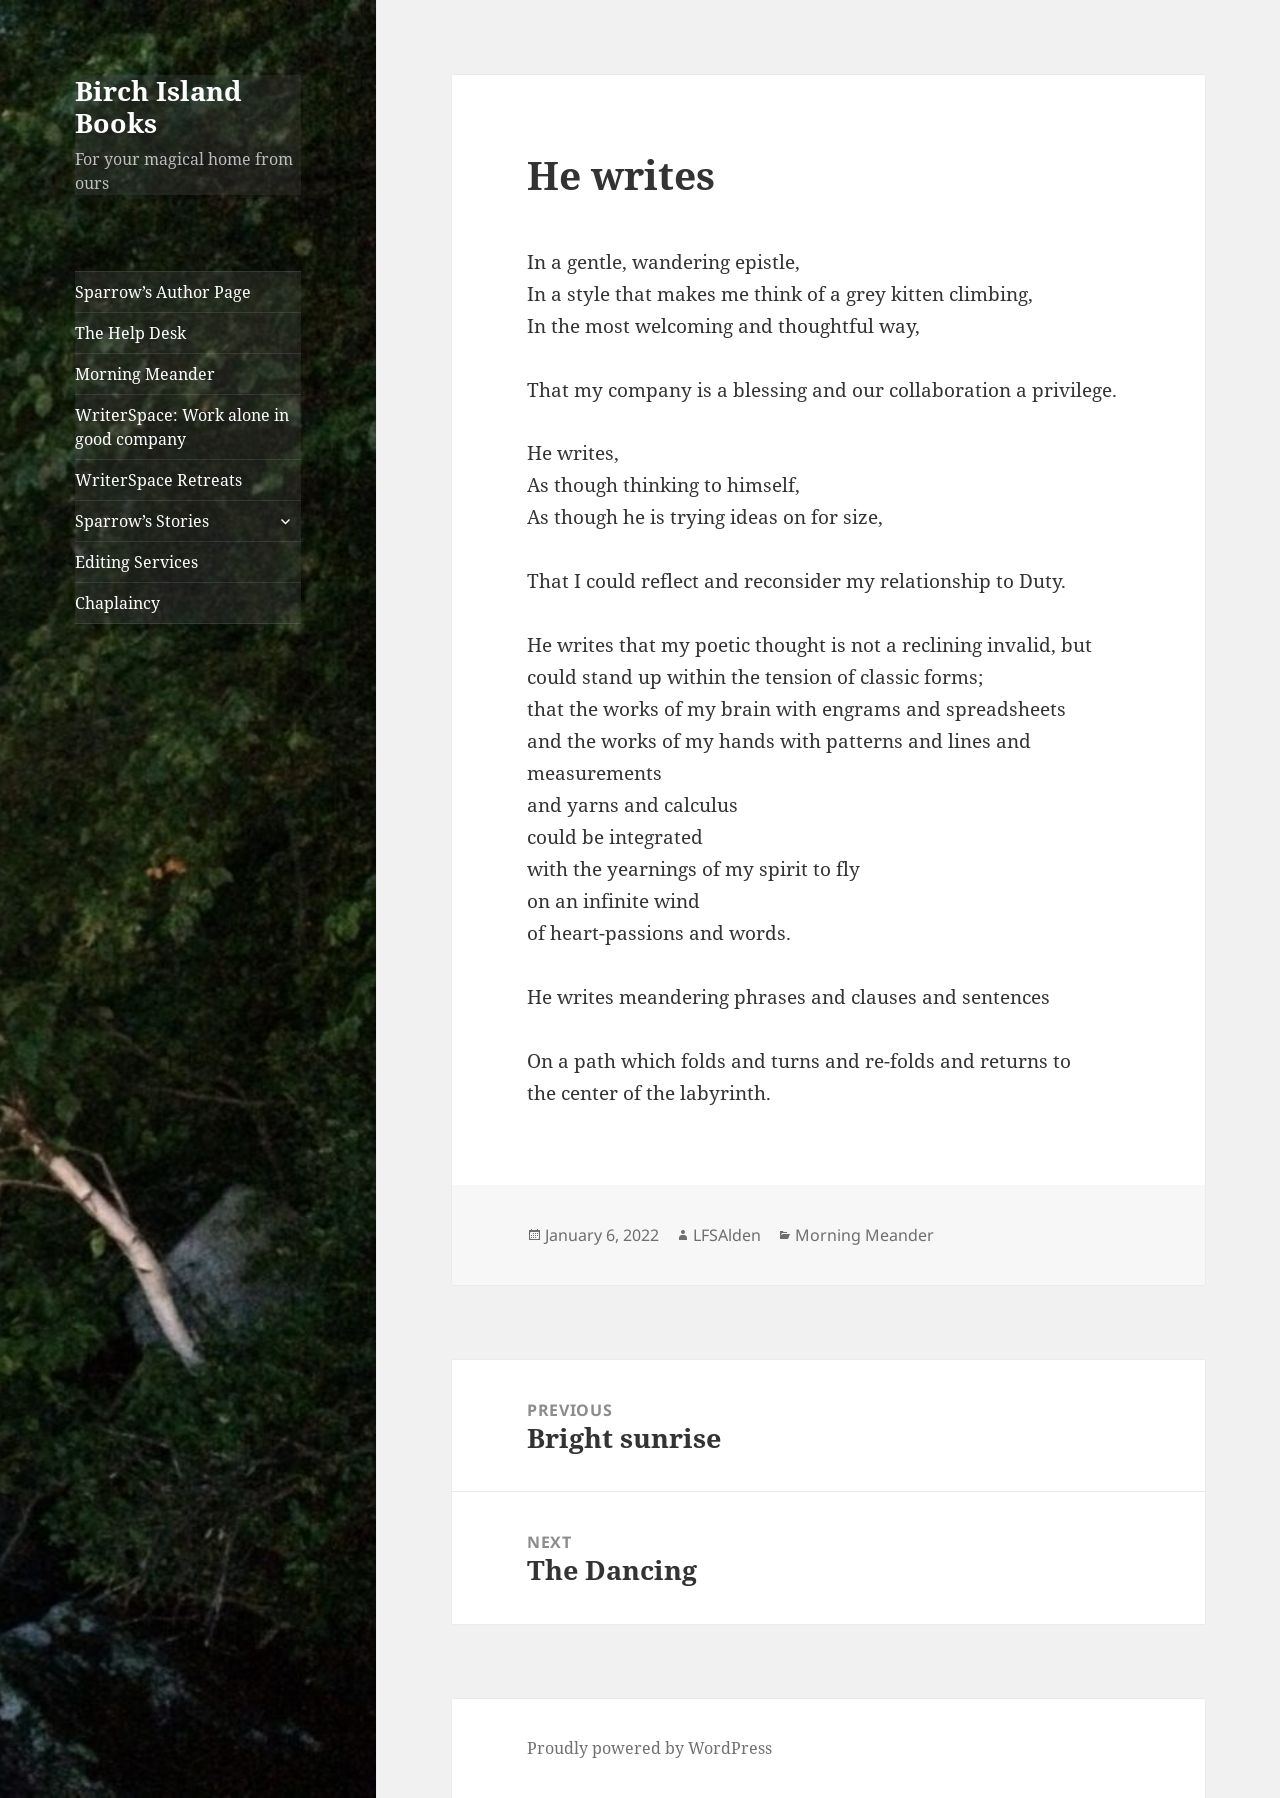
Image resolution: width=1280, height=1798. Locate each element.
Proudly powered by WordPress (649, 1748)
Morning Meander (145, 374)
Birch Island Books (158, 106)
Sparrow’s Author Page (163, 292)
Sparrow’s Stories (142, 521)
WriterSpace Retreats (158, 480)
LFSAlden (727, 1235)
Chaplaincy (117, 603)
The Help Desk (130, 333)
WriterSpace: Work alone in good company (182, 427)
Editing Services (136, 562)
